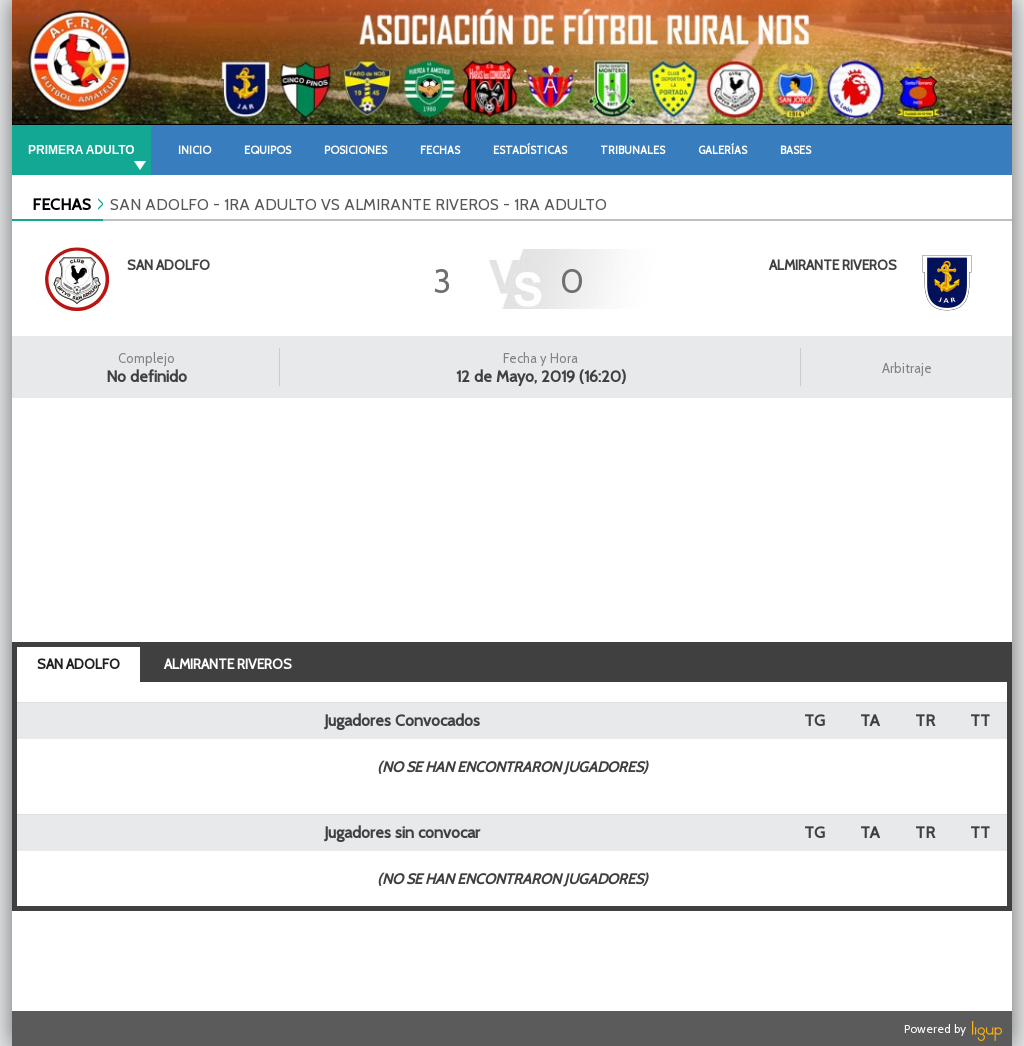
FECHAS (61, 204)
